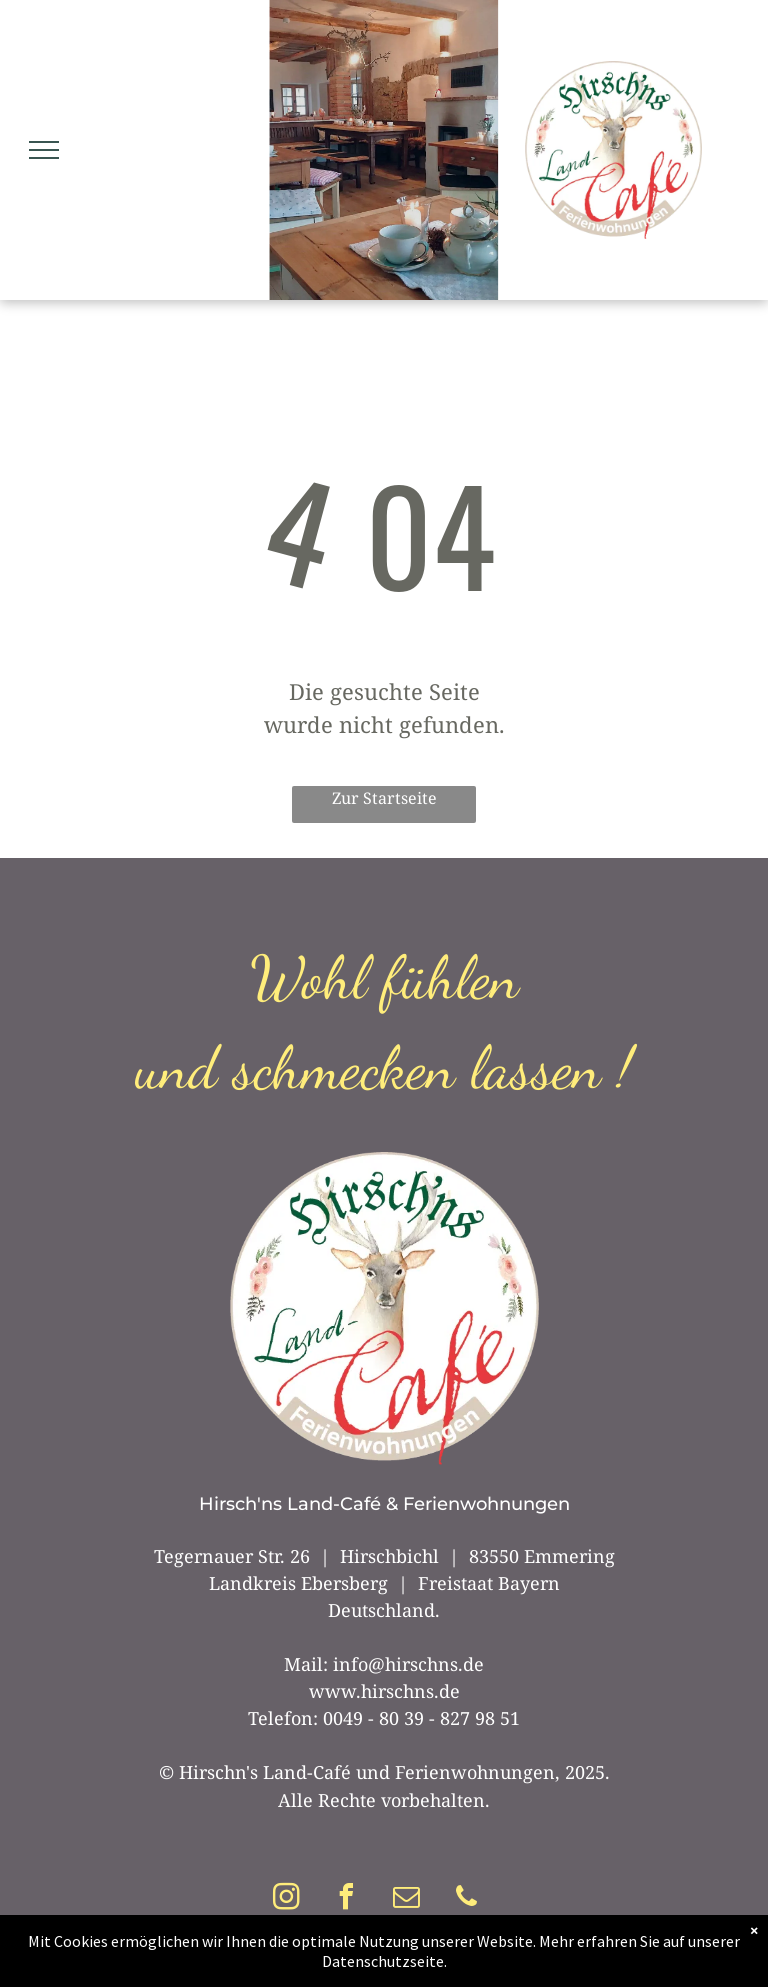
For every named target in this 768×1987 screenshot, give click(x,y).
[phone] (467, 1899)
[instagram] (287, 1899)
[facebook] (347, 1899)
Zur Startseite (384, 798)
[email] (407, 1899)
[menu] (44, 150)
